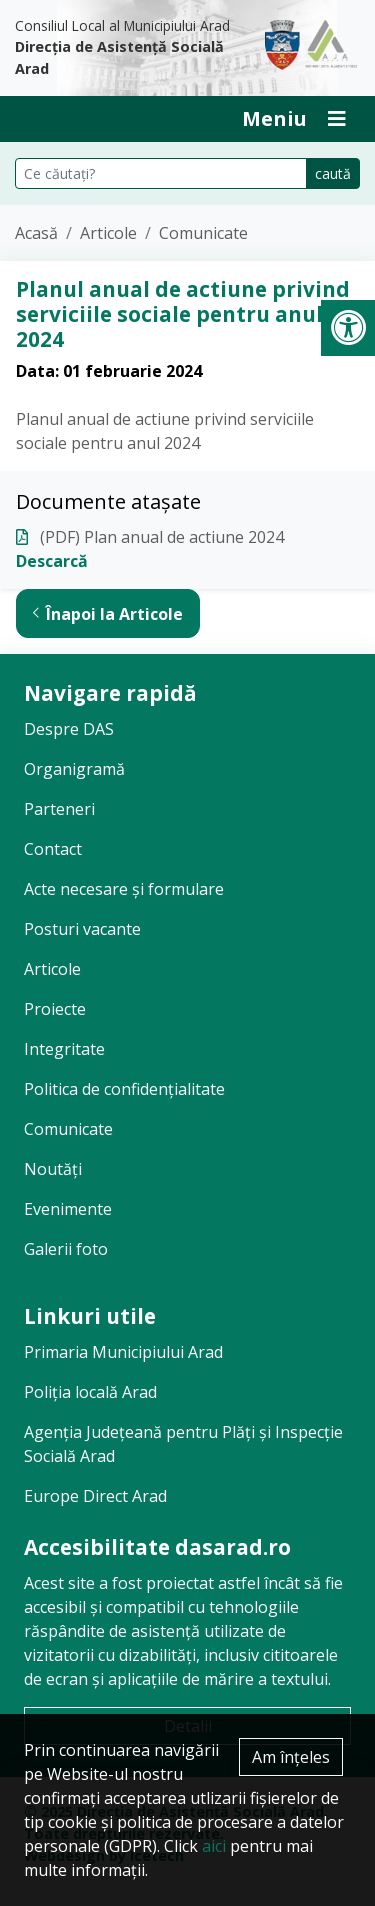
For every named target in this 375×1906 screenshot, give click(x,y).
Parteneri (59, 809)
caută (333, 173)
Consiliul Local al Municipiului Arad (125, 48)
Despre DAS (69, 729)
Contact (53, 849)
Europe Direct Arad (95, 1496)
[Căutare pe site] (161, 173)
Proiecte (55, 1009)
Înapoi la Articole (108, 614)
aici (214, 1846)
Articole (108, 233)
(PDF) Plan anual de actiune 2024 (162, 537)
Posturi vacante (82, 929)
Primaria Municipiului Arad (123, 1352)
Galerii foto (66, 1249)
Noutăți (53, 1169)
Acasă (36, 233)
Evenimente (68, 1209)
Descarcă (52, 561)
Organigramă (74, 769)
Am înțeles (291, 1757)
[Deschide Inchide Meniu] (294, 119)
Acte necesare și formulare (124, 889)
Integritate (64, 1049)
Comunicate (203, 233)
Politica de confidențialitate (124, 1089)
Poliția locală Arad (90, 1392)
